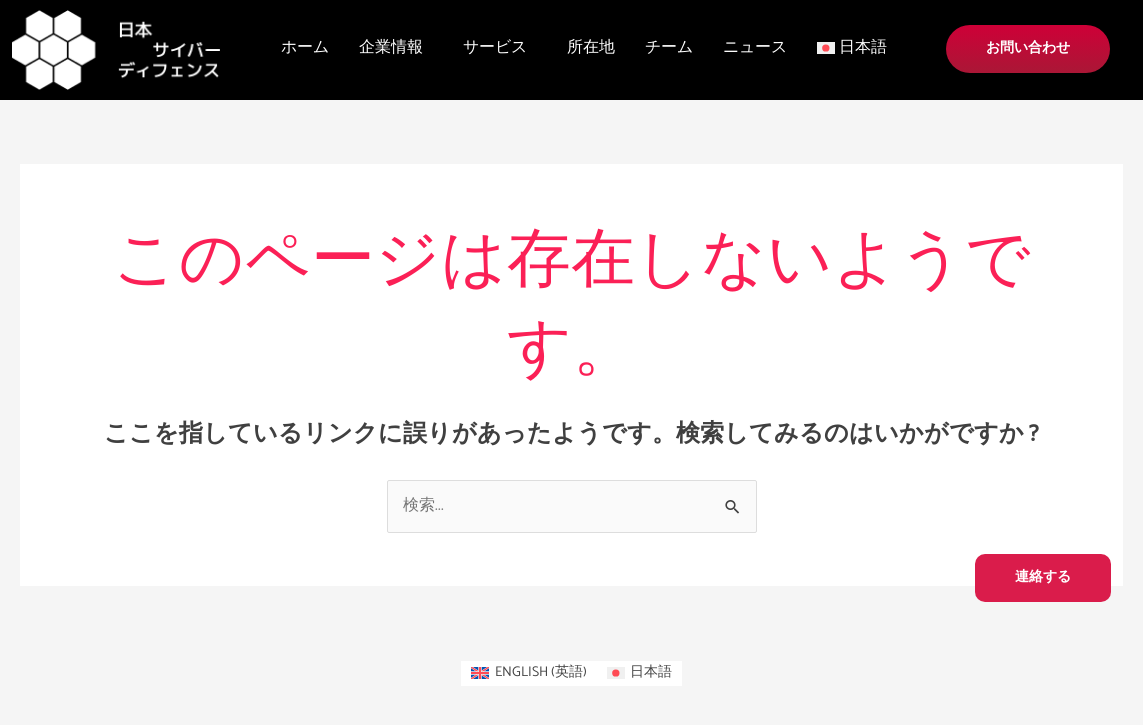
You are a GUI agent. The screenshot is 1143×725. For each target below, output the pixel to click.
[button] (396, 48)
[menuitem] (529, 673)
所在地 (591, 47)
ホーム (305, 47)
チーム (669, 47)
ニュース (755, 47)
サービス (495, 47)
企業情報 (391, 47)
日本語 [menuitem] (651, 672)
